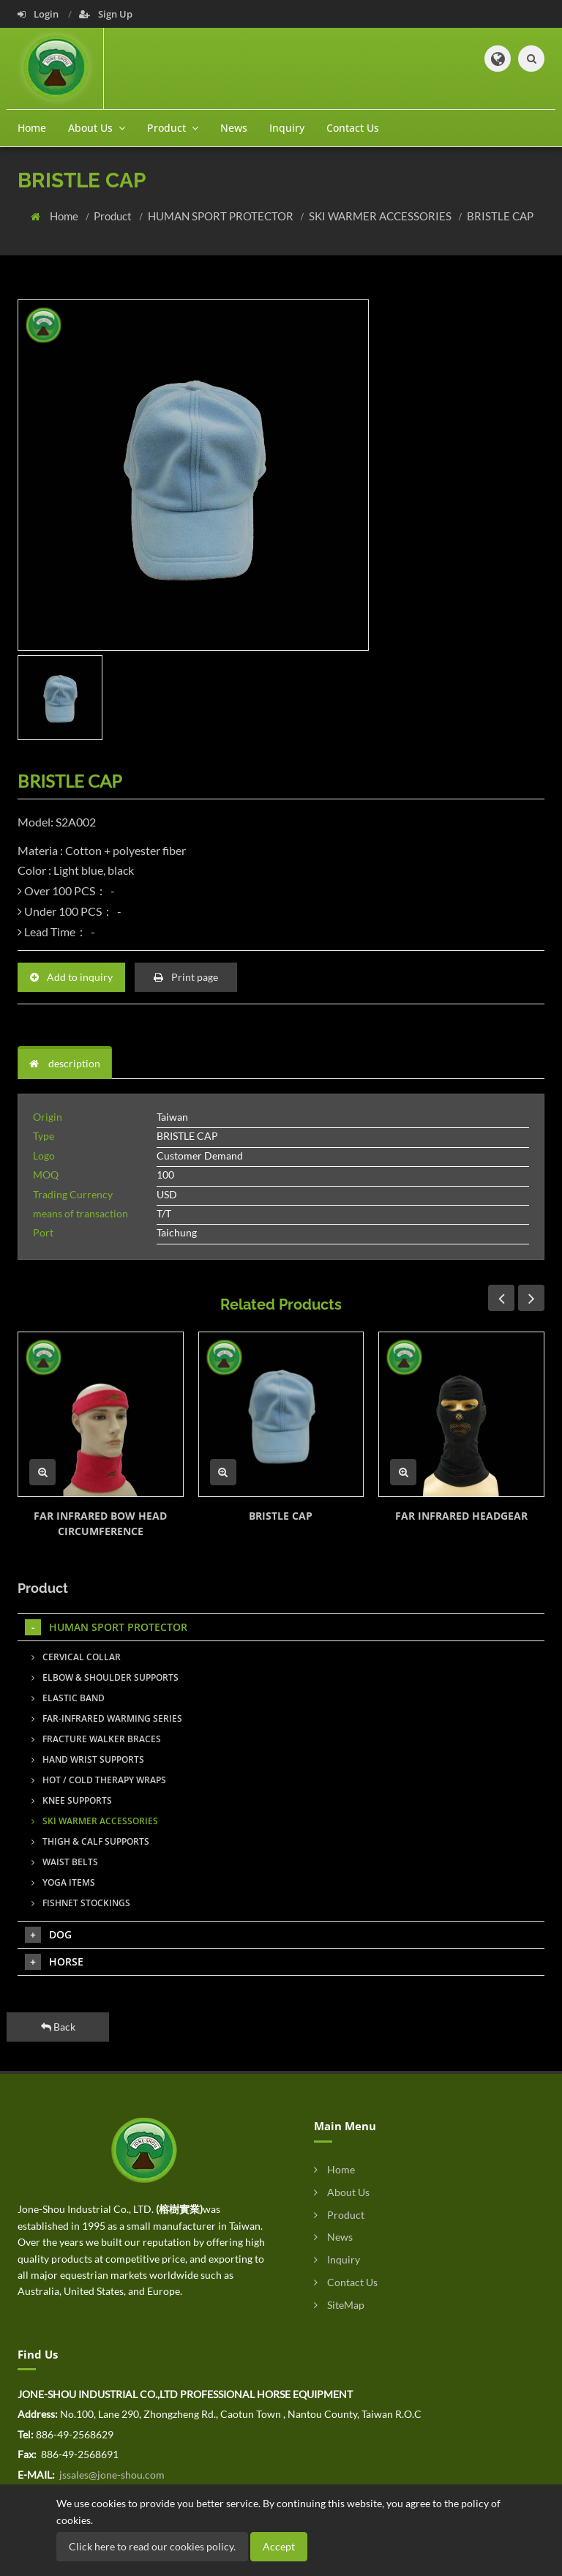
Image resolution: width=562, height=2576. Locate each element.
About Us (342, 2192)
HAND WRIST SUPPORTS (87, 1759)
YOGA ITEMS (63, 1882)
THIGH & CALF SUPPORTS (90, 1841)
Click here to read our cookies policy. (152, 2546)
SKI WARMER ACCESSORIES (381, 216)
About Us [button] (96, 128)
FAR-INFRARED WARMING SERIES (106, 1718)
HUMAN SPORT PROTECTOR (222, 216)
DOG (48, 1935)
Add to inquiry (71, 977)
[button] (497, 58)
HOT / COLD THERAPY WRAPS (98, 1780)
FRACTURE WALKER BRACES (96, 1739)
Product (114, 216)
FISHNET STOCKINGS (80, 1903)
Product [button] (172, 128)
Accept (279, 2546)
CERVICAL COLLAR (76, 1657)
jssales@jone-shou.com (111, 2474)
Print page (186, 977)
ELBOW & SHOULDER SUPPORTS (105, 1677)
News (233, 128)
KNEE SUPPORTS (71, 1800)
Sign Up (105, 13)
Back (58, 2026)
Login (39, 13)
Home (32, 128)
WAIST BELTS (64, 1862)
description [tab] (64, 1063)
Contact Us (352, 128)
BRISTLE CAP (500, 216)
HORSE (54, 1962)
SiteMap (339, 2305)
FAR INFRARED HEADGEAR (461, 1516)
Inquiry (286, 128)
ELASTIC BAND (68, 1698)
